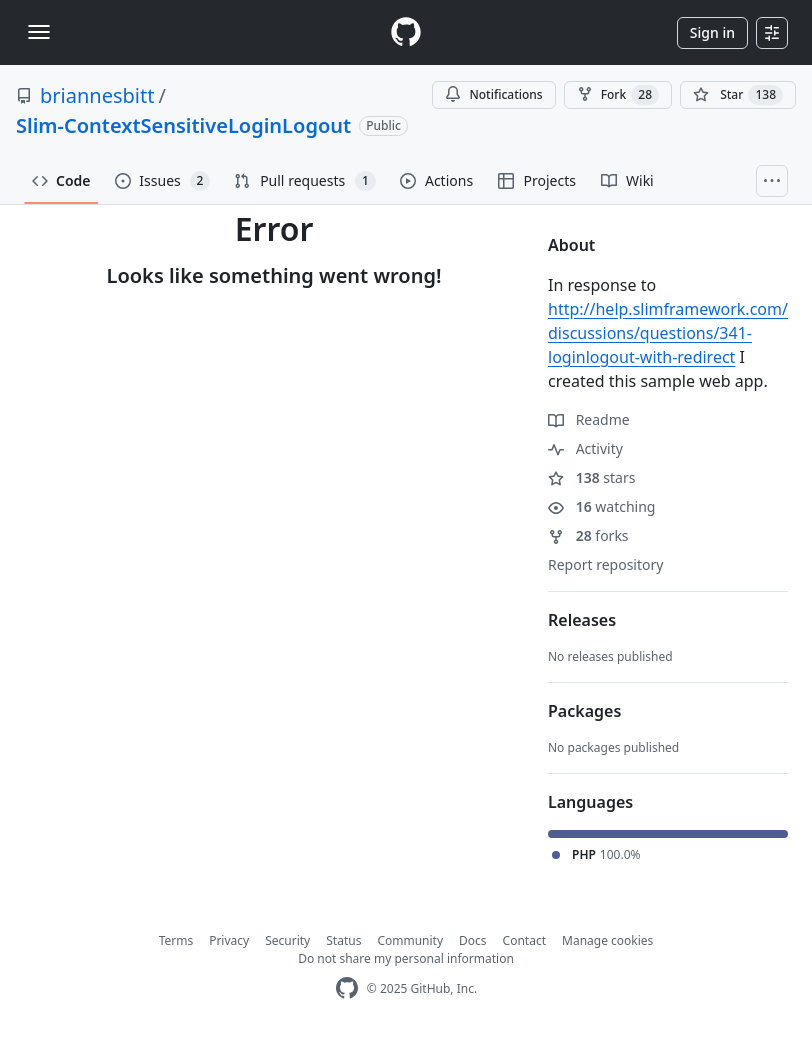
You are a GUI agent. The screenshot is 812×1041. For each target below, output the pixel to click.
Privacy (229, 940)
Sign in (712, 32)
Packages (584, 711)
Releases (582, 620)
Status (343, 940)
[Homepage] (406, 32)
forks (588, 535)
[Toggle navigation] (39, 32)
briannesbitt (97, 95)
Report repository (605, 564)
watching (601, 506)
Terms (176, 940)
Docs (473, 940)
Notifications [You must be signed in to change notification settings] (493, 94)
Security (287, 940)
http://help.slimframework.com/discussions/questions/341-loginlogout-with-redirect (668, 333)
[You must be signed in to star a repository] (738, 95)
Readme (589, 419)
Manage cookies (607, 940)
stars (591, 477)
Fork (618, 95)
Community (410, 940)
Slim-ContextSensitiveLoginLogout (183, 125)
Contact (524, 940)
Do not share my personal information (406, 958)
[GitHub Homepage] (347, 988)
